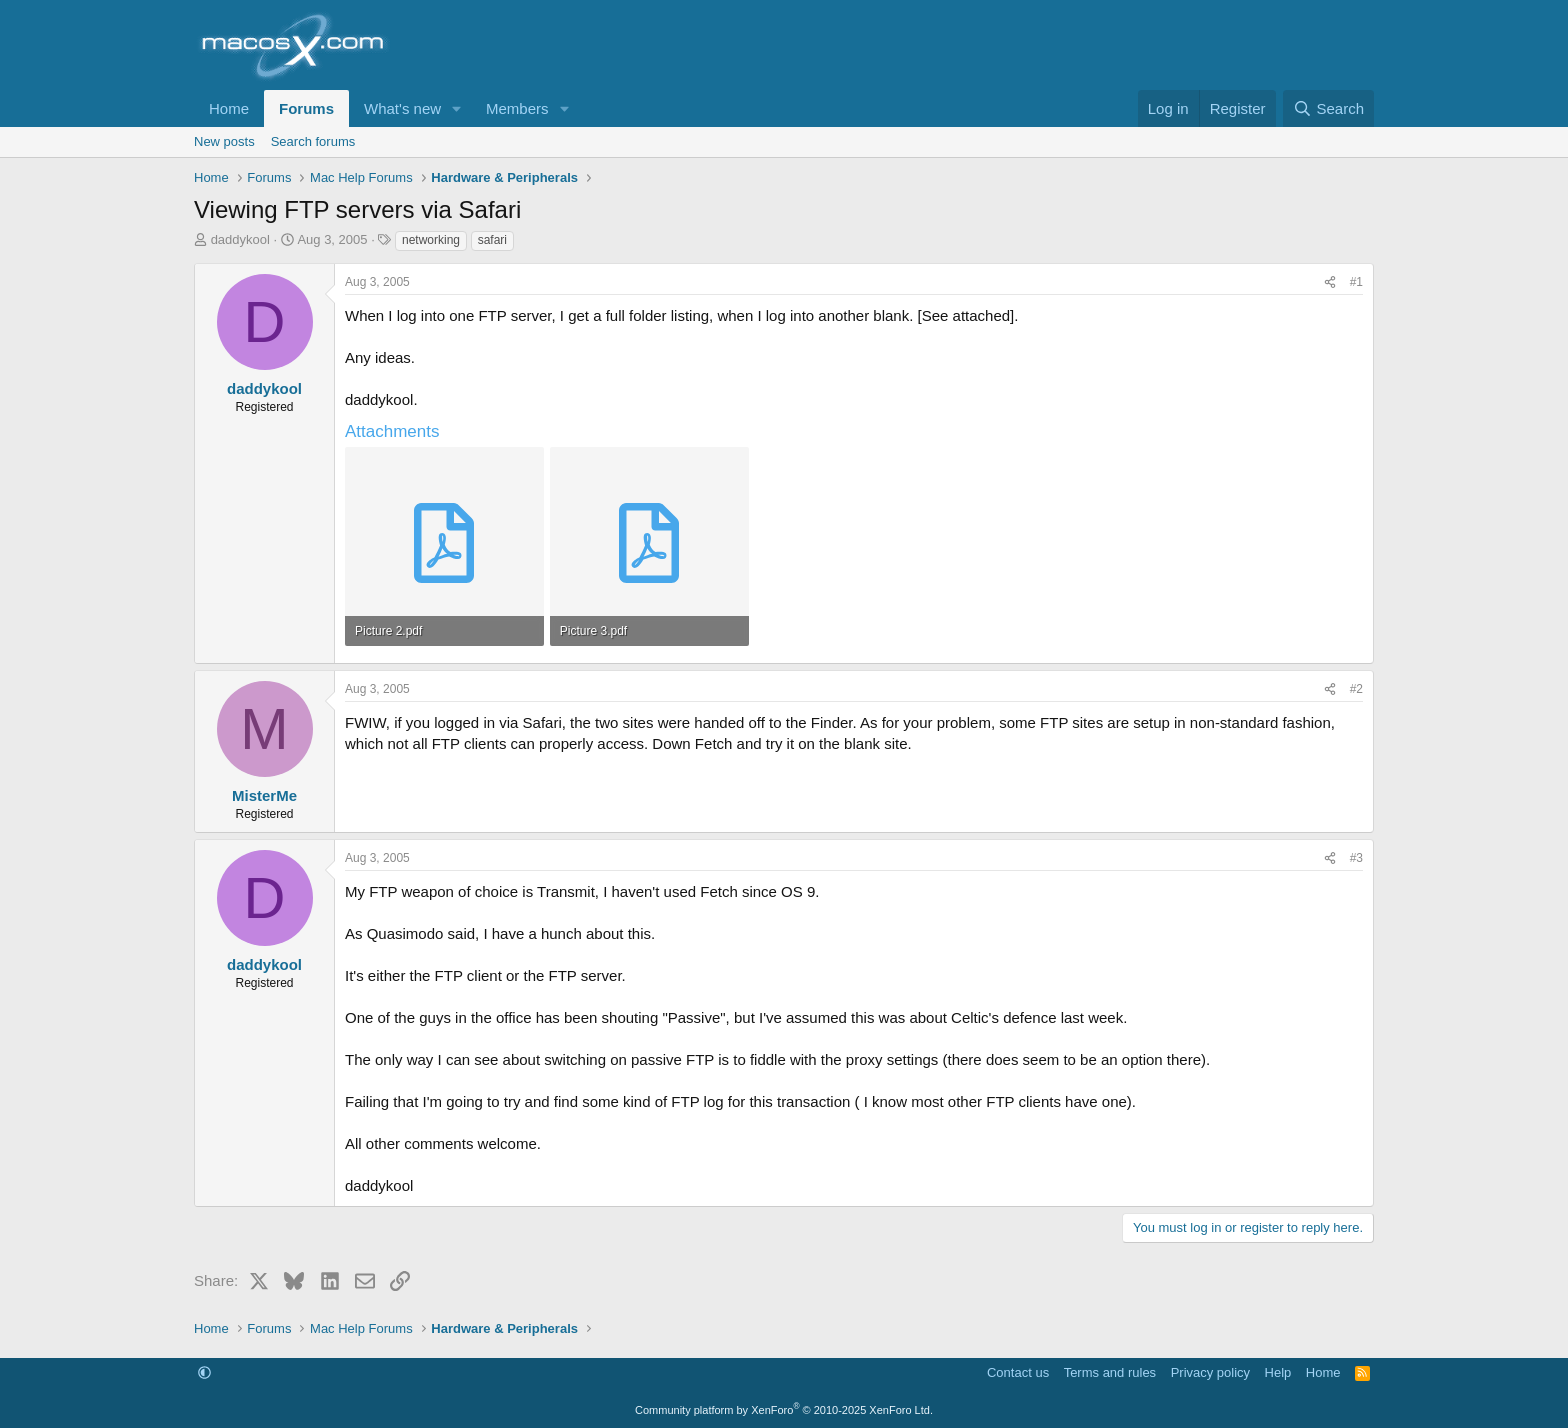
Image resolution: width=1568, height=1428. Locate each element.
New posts (224, 141)
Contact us (1018, 1372)
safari (492, 240)
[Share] (1330, 282)
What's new (402, 108)
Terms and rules (1110, 1372)
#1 (1356, 282)
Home (229, 108)
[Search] (1328, 108)
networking (431, 240)
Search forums (313, 141)
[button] (457, 108)
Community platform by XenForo (784, 1410)
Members (517, 108)
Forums (306, 108)
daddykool (240, 239)
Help (1278, 1372)
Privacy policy (1210, 1372)
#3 (1356, 858)
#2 (1356, 689)
